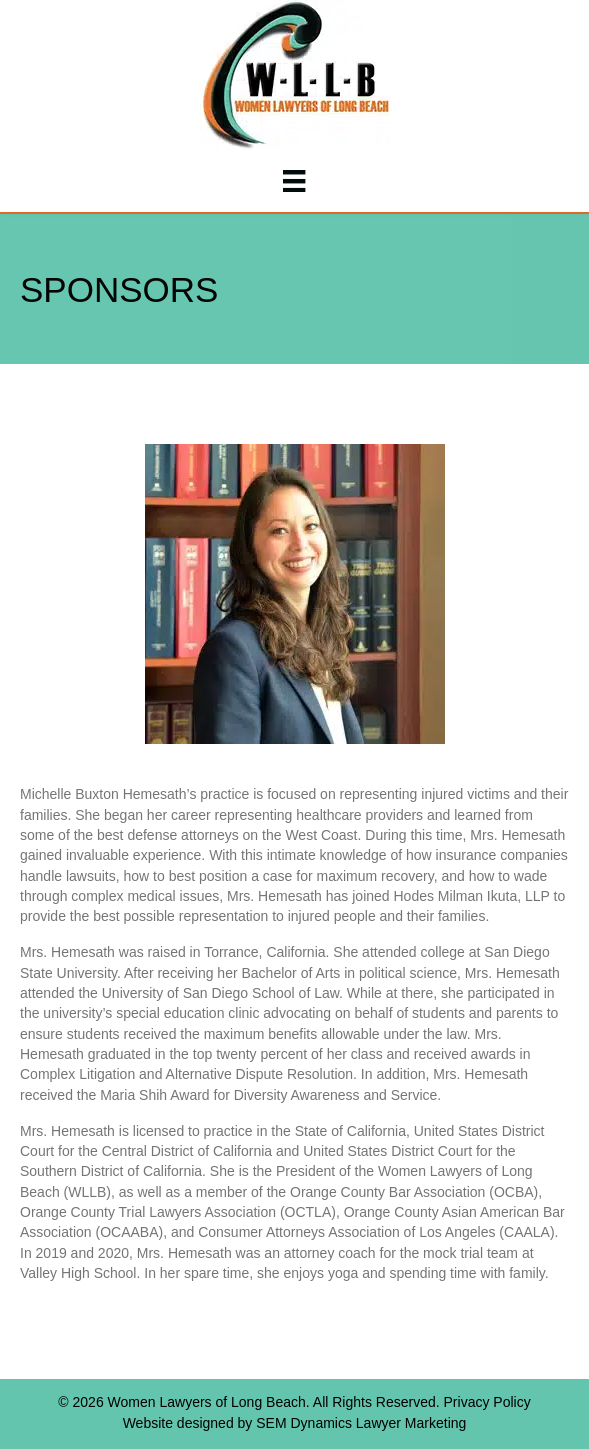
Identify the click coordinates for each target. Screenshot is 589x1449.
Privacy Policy (487, 1402)
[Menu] (294, 181)
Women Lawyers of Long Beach (207, 1402)
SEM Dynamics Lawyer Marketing (361, 1423)
